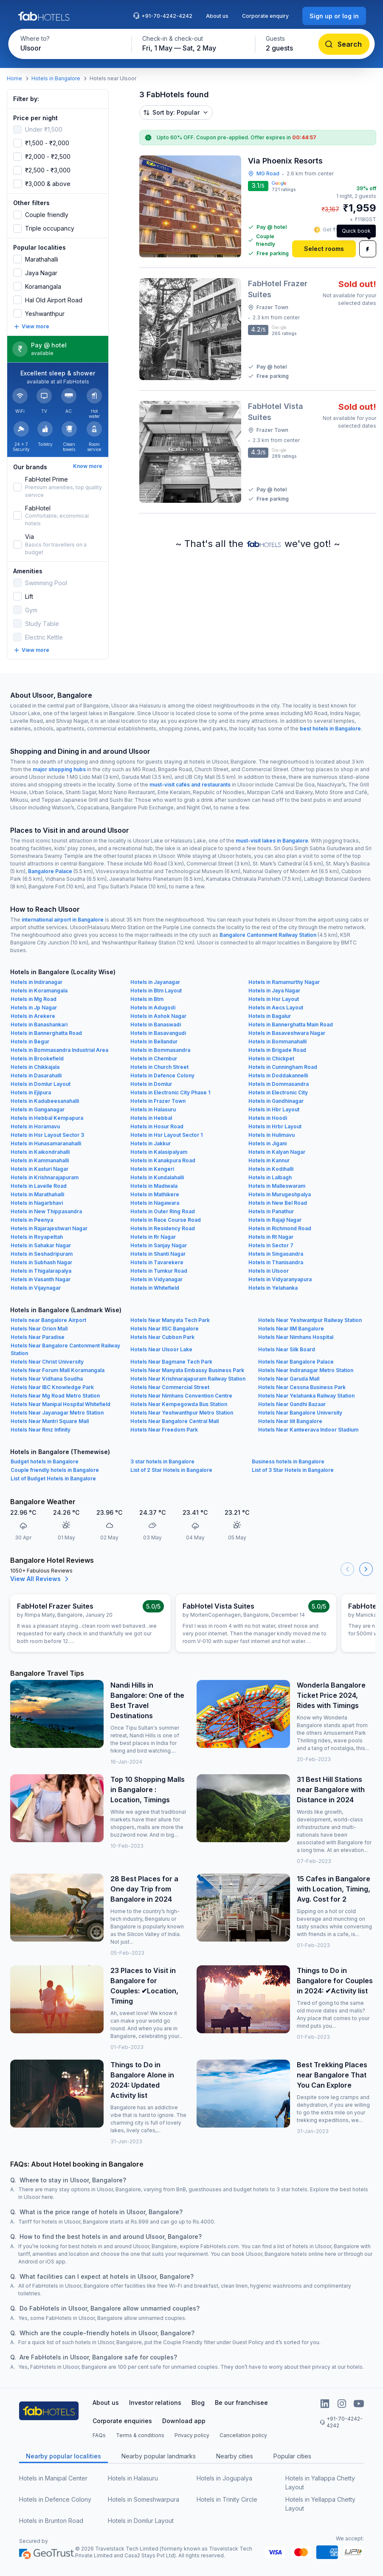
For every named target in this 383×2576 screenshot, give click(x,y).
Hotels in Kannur (269, 1160)
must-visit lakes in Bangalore (272, 840)
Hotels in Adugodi (152, 1007)
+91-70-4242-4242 (162, 15)
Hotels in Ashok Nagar (158, 1016)
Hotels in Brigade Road (277, 1050)
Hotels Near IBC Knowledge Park (52, 1387)
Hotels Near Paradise (38, 1337)
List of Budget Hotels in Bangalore (53, 1478)
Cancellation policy (243, 2435)
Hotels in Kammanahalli (40, 1160)
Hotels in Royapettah (37, 1237)
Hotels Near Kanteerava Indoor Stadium (308, 1429)
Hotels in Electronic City (278, 1092)
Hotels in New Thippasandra (46, 1211)
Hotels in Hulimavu (271, 1135)
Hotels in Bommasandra (160, 1050)
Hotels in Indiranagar (36, 982)
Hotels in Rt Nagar (270, 1237)
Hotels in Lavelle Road (39, 1186)
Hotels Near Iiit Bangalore (290, 1421)
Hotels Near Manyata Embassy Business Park (187, 1370)
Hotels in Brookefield (37, 1058)
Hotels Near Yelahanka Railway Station (306, 1395)
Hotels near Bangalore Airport (48, 1320)
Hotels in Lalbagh (270, 1177)
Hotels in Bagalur (269, 1016)
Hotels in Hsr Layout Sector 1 (166, 1135)
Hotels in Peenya (32, 1220)
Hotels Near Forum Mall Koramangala (57, 1370)
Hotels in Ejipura (31, 1092)
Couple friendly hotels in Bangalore (55, 1470)
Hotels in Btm (146, 999)
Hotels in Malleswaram (276, 1186)
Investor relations (155, 2402)
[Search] (344, 44)
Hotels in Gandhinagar (276, 1101)
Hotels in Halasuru (153, 1109)
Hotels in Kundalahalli (157, 1177)
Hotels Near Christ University (47, 1361)
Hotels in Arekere (33, 1016)
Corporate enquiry (265, 16)
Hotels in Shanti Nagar (158, 1254)
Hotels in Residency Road (162, 1228)
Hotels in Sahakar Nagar (41, 1245)
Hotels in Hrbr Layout (274, 1126)
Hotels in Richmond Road (279, 1228)
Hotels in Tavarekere (156, 1262)
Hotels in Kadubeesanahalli (45, 1101)
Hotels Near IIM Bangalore (291, 1328)
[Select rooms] (324, 248)
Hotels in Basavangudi (158, 1033)
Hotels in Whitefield (154, 1288)
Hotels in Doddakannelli (278, 1075)
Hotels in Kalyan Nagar (276, 1152)
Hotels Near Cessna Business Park (302, 1387)
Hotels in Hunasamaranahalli (46, 1143)
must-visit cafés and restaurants (190, 784)
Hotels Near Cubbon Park (162, 1337)
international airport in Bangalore (63, 919)
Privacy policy (192, 2435)
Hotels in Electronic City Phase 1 (170, 1092)
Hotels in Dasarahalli (36, 1075)
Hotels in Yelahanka (273, 1288)
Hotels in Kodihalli (270, 1169)
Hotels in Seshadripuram (42, 1254)
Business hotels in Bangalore (288, 1461)
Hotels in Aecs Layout (275, 1007)
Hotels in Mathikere (154, 1194)
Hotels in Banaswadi (155, 1024)
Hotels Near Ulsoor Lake (161, 1349)
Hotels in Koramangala (39, 990)
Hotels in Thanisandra (275, 1262)
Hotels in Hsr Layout (273, 999)
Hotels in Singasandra (275, 1254)
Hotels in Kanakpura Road (162, 1160)
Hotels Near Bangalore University (300, 1412)
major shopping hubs (59, 769)
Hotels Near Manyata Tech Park (170, 1320)
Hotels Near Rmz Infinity (40, 1429)
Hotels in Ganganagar (38, 1109)
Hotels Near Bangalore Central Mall (174, 1421)
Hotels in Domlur (151, 1084)
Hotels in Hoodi (267, 1118)
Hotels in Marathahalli (37, 1194)
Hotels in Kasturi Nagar (39, 1169)
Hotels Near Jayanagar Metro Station (57, 1412)
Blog (198, 2402)
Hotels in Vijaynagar (36, 1288)
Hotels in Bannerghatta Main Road (290, 1024)
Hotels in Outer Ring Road (162, 1211)
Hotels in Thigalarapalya (41, 1271)
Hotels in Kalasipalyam (158, 1152)
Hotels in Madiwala (153, 1186)
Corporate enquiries (122, 2420)
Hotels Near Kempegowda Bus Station (178, 1404)
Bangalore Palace (50, 871)
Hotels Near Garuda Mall (288, 1378)
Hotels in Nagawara (154, 1203)
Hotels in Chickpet (271, 1058)
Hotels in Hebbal (151, 1118)
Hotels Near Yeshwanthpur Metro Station (181, 1412)
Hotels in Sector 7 (270, 1245)
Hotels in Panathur (271, 1211)
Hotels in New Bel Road (277, 1203)
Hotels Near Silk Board (286, 1349)
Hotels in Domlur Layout (40, 1084)
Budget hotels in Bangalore (45, 1461)
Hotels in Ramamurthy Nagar (284, 982)
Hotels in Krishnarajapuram (45, 1177)
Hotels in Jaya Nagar (274, 990)
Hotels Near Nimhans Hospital (295, 1337)
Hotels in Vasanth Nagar (40, 1279)
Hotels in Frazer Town (158, 1101)
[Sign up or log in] (334, 16)
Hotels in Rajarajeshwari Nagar (49, 1228)
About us (217, 16)
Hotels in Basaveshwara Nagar (286, 1033)
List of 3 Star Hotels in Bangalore (293, 1470)
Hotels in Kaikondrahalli (40, 1152)
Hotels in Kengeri (152, 1169)
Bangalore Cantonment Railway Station (268, 935)
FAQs (99, 2435)
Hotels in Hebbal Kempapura (47, 1118)
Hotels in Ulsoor (268, 1271)
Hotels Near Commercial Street (169, 1387)
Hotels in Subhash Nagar (41, 1262)
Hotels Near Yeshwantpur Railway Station (310, 1320)
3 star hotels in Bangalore (162, 1461)
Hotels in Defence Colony (162, 1075)
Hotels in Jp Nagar (34, 1007)
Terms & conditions (140, 2435)
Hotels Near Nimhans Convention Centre (181, 1395)
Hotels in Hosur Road (156, 1126)
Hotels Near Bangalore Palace (296, 1361)
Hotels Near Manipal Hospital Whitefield (60, 1404)
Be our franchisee (241, 2402)
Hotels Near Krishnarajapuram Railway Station (187, 1378)
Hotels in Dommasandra (278, 1084)
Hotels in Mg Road (33, 999)
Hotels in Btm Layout (156, 990)
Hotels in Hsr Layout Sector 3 (47, 1135)
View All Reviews (40, 1579)
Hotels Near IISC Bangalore (164, 1328)
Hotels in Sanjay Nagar (158, 1245)
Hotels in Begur (30, 1041)
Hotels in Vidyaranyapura (280, 1279)
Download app (184, 2420)
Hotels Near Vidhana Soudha (47, 1378)
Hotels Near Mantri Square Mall (50, 1421)
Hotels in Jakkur (150, 1143)
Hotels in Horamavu (35, 1126)
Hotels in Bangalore (55, 78)
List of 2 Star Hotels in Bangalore (171, 1470)
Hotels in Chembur (153, 1058)
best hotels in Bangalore (330, 728)
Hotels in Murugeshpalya (279, 1194)
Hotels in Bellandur (153, 1041)
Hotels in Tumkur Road (158, 1271)
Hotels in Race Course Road (165, 1220)
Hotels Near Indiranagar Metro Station (305, 1370)
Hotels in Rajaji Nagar (274, 1220)
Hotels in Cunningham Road (282, 1067)
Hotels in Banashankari (39, 1024)
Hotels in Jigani (267, 1143)
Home (14, 78)
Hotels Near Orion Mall (39, 1328)
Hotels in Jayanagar (155, 982)
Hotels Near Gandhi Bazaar (292, 1404)
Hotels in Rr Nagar (153, 1237)
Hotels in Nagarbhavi (37, 1203)
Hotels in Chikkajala (35, 1067)
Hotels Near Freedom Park (164, 1429)
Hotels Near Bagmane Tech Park (171, 1361)
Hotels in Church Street (159, 1067)
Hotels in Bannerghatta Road (46, 1033)
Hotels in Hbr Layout (273, 1109)
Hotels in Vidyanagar (156, 1279)
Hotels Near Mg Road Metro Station (55, 1395)
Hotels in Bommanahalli (277, 1041)
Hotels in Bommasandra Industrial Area (59, 1050)
